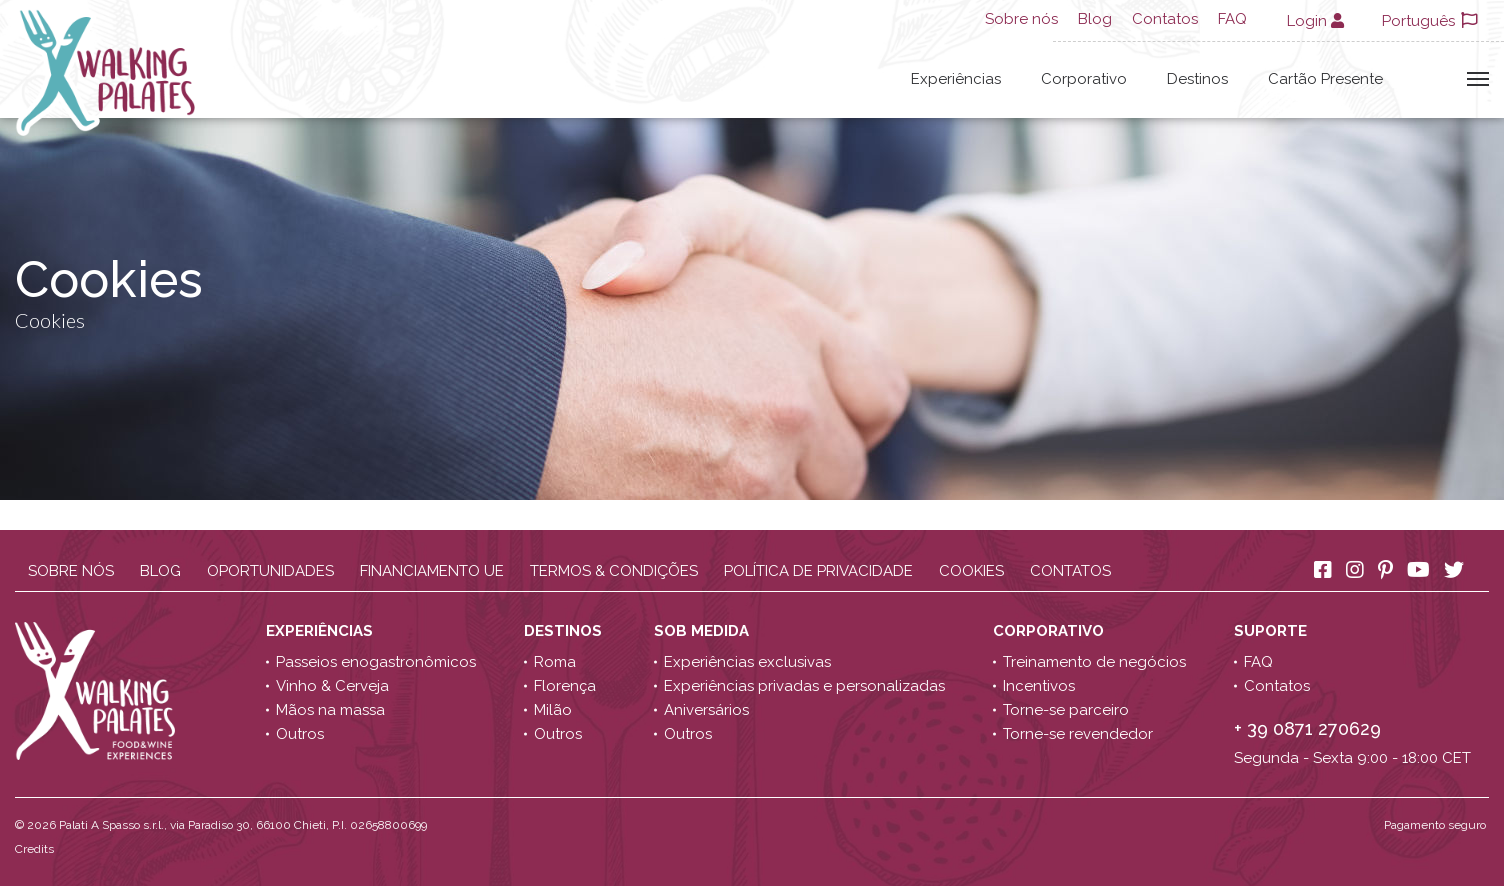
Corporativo (1084, 79)
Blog (1095, 19)
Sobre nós (1021, 19)
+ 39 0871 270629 (1307, 728)
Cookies (971, 571)
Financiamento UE (432, 571)
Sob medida (703, 631)
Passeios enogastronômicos (376, 662)
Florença (565, 686)
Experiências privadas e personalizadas (804, 686)
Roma (555, 662)
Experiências (956, 79)
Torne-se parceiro (1066, 710)
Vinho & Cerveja (332, 686)
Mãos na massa (330, 710)
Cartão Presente (1325, 79)
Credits (34, 849)
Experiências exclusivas (747, 662)
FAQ (1232, 19)
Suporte (1272, 631)
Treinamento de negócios (1094, 662)
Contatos (1165, 19)
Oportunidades (270, 571)
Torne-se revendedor (1078, 734)
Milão (553, 710)
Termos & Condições (614, 571)
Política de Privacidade (818, 571)
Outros (300, 734)
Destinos (1197, 79)
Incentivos (1039, 686)
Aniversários (706, 710)
